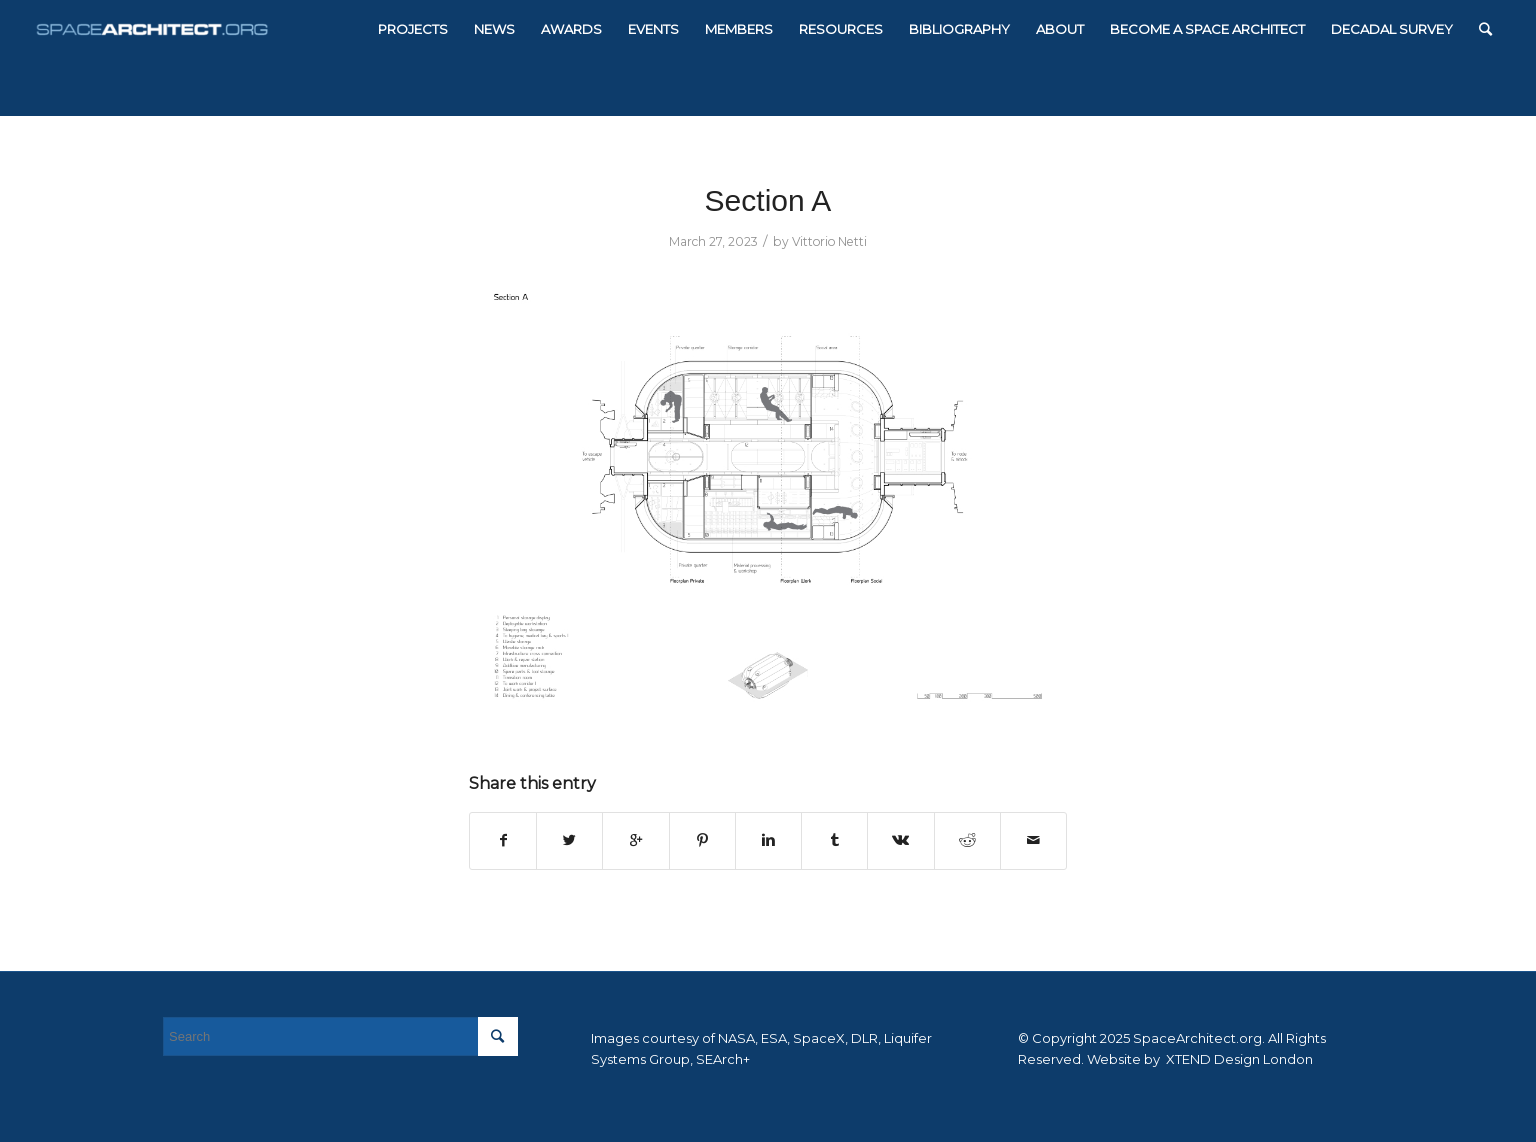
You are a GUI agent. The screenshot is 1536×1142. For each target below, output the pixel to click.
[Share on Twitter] (569, 840)
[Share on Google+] (635, 840)
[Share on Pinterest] (702, 840)
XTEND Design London (1238, 1059)
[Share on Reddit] (967, 840)
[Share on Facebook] (503, 840)
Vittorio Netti (829, 241)
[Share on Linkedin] (768, 840)
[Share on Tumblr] (834, 840)
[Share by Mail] (1033, 840)
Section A (768, 200)
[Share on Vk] (900, 840)
